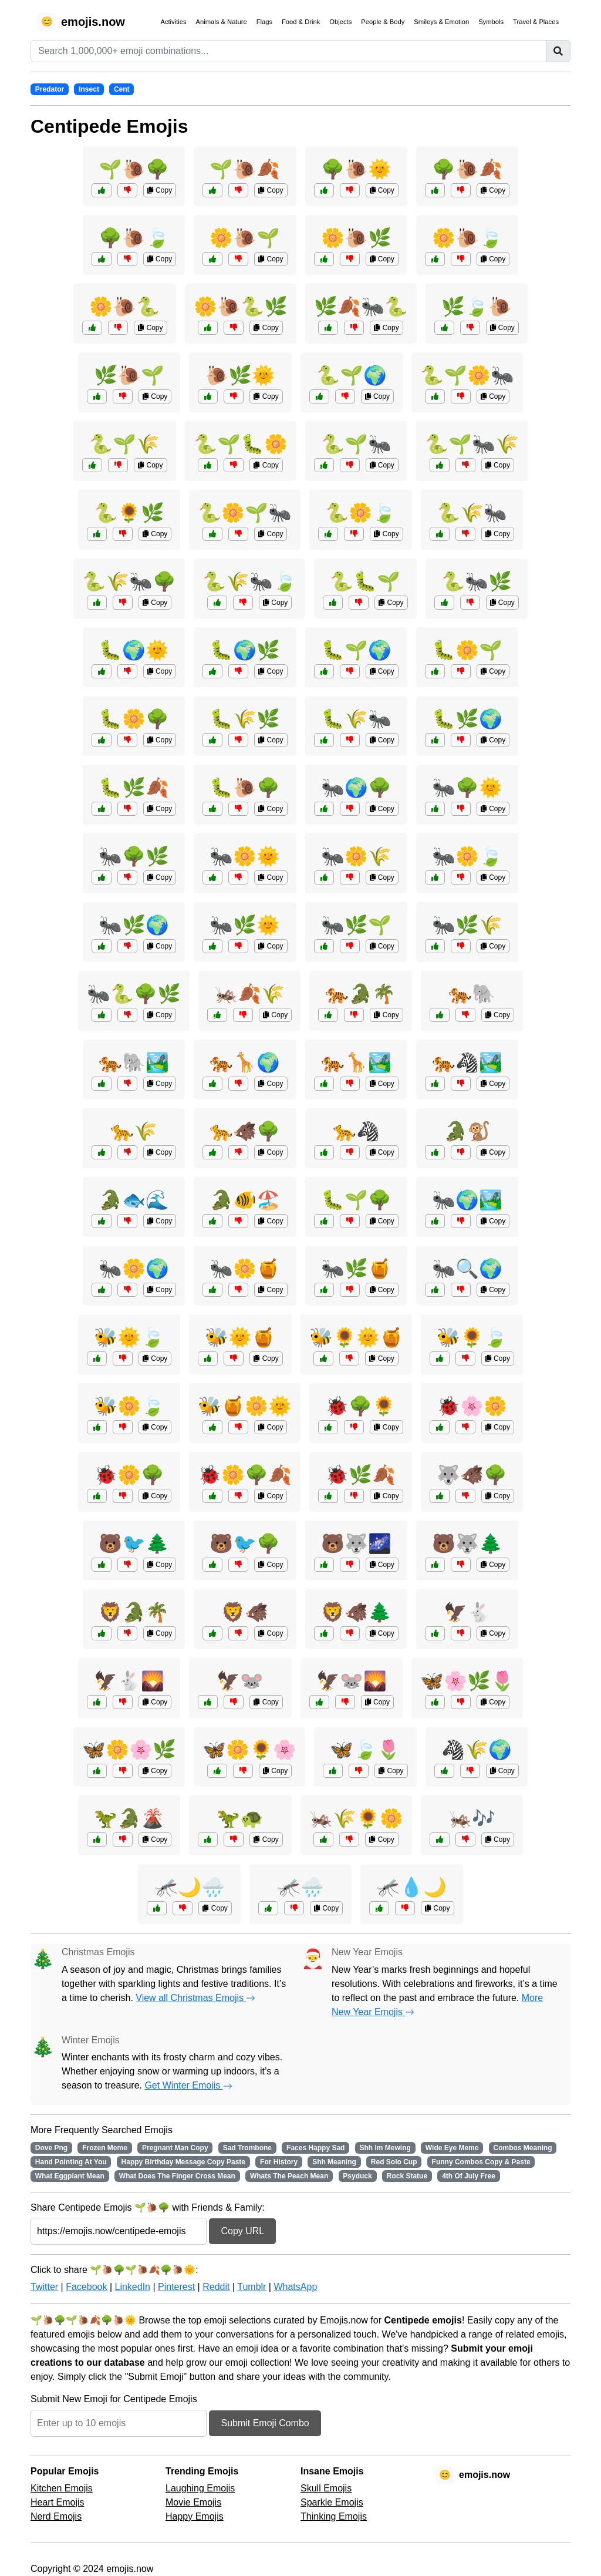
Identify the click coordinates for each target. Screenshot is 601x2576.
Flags (264, 21)
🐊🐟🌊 (134, 1199)
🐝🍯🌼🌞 (245, 1406)
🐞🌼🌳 (129, 1474)
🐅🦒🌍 (245, 1062)
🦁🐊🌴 (134, 1612)
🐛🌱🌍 (356, 650)
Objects (340, 21)
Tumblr (251, 2287)
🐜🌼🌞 (245, 856)
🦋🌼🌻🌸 (249, 1749)
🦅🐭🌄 (351, 1680)
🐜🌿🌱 (356, 925)
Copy (159, 190)
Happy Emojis (195, 2516)
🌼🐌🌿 (356, 237)
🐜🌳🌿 (134, 856)
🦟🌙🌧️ (189, 1887)
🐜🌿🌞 (245, 925)
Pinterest (176, 2287)
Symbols (491, 21)
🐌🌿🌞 (240, 375)
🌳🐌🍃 (134, 237)
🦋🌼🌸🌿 (129, 1749)
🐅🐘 (471, 993)
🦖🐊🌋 (129, 1818)
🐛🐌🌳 (245, 787)
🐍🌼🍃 (360, 512)
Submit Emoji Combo (265, 2423)
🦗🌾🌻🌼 (356, 1818)
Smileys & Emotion (441, 21)
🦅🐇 (467, 1612)
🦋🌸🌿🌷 (467, 1680)
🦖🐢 (240, 1818)
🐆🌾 (133, 1131)
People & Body (382, 21)
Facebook (86, 2287)
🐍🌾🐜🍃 (249, 581)
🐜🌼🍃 (467, 856)
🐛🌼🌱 (467, 650)
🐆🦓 (356, 1131)
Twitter (44, 2287)
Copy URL (242, 2231)
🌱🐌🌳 (134, 169)
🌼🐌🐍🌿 (241, 306)
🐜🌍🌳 (356, 787)
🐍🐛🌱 (365, 581)
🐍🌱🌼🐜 (467, 375)
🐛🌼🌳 (134, 718)
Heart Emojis (58, 2502)
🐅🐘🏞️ (134, 1062)
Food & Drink (301, 21)
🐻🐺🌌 (356, 1543)
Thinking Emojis (333, 2516)
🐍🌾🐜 (472, 512)
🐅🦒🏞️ (356, 1062)
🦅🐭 (240, 1680)
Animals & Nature (221, 21)
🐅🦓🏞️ (467, 1062)
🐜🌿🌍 (134, 925)
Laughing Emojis (200, 2488)
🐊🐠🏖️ (245, 1199)
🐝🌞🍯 (240, 1337)
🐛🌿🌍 (467, 718)
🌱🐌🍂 (245, 169)
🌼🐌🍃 (467, 237)
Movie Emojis (193, 2502)
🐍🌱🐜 (356, 444)
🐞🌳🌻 (360, 1406)
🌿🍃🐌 (476, 306)
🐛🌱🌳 (356, 1199)
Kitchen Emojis (62, 2488)
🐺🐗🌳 (472, 1474)
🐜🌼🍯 (245, 1268)
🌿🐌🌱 (129, 375)
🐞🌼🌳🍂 (245, 1474)
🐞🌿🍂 (360, 1474)
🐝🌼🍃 (129, 1406)
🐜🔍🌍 (467, 1268)
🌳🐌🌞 (356, 169)
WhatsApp (295, 2287)
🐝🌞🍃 (129, 1337)
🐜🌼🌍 (134, 1268)
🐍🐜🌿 (476, 581)
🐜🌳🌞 (467, 787)
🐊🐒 (467, 1131)
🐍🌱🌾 (124, 444)
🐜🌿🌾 (467, 925)
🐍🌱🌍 (351, 375)
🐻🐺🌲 (467, 1543)
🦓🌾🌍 (476, 1749)
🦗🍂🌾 (249, 993)
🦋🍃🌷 (365, 1749)
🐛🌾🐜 (356, 718)
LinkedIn (132, 2287)
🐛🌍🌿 (245, 650)
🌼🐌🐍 (124, 306)
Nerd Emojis (56, 2516)
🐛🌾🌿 (245, 718)
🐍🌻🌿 (129, 512)
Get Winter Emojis (188, 2085)
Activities (173, 21)
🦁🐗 (244, 1612)
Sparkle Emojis (331, 2502)
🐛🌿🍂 (134, 787)
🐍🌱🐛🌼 (241, 444)
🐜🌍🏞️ (467, 1199)
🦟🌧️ (300, 1887)
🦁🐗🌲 (356, 1612)
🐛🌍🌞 (134, 650)
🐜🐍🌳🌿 (134, 993)
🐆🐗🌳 (245, 1131)
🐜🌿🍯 (356, 1268)
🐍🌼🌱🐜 (245, 512)
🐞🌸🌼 (472, 1406)
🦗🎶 (471, 1818)
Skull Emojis (326, 2488)
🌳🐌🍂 (467, 169)
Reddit (215, 2287)
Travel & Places (536, 21)
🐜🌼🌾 (356, 856)
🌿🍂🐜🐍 (361, 306)
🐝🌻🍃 (472, 1337)
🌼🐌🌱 (245, 237)
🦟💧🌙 (411, 1887)
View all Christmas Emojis (195, 1998)
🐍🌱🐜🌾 (472, 444)
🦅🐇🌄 (129, 1680)
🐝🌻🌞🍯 (356, 1337)
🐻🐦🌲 (134, 1543)
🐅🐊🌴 (360, 993)
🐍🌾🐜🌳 (129, 581)
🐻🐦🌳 (245, 1543)
